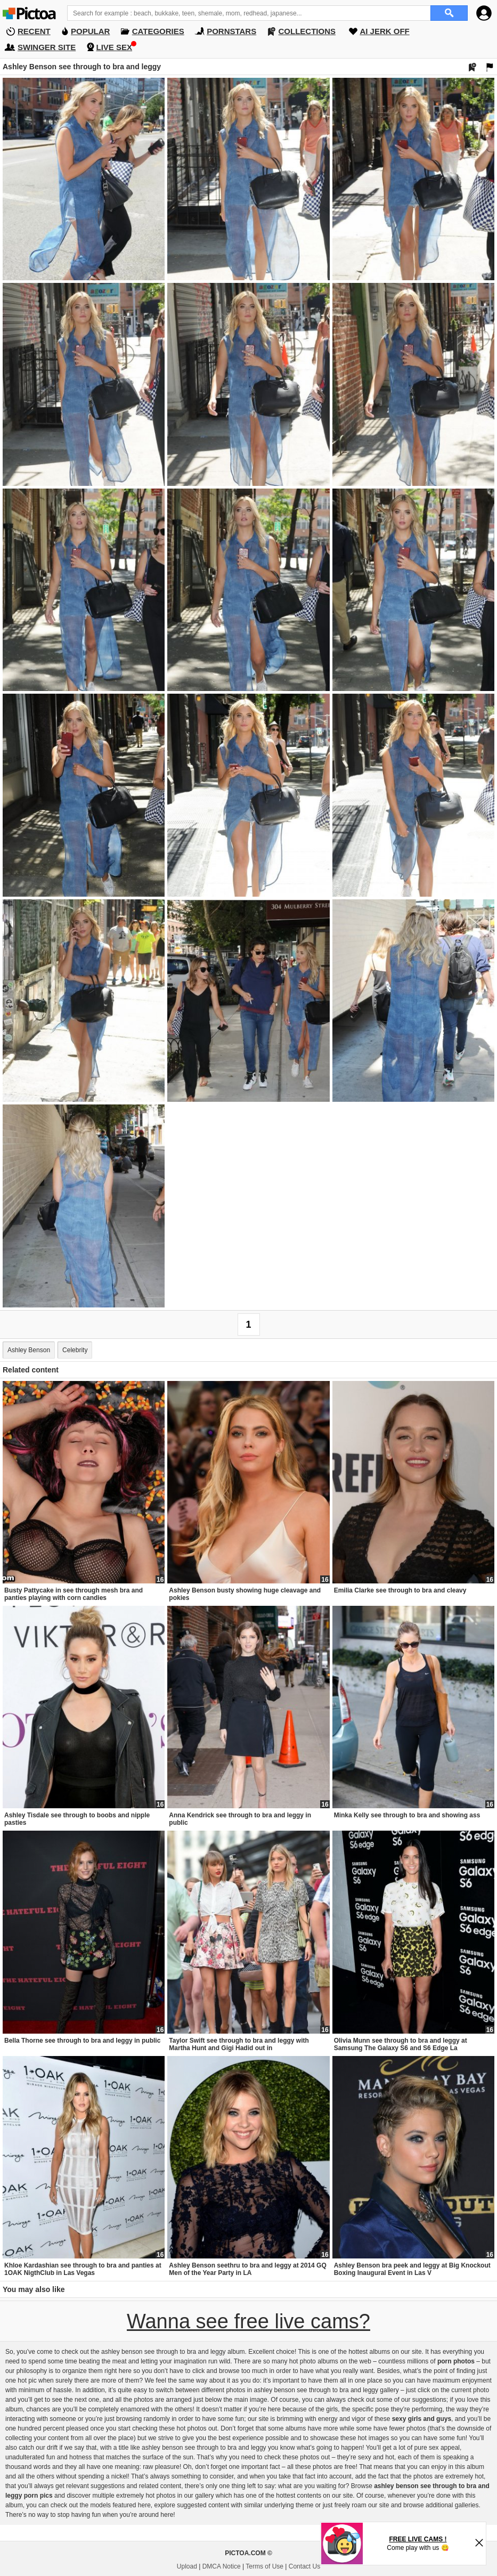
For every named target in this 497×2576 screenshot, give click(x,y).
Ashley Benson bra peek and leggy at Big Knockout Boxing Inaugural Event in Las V (412, 2269)
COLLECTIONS (307, 31)
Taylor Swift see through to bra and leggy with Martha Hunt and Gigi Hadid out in (238, 2044)
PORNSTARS (231, 31)
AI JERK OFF (384, 31)
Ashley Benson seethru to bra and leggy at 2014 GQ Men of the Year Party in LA (247, 2269)
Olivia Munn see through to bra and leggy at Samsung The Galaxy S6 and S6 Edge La (400, 2044)
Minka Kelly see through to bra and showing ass (407, 1815)
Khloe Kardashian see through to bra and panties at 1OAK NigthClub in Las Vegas (82, 2269)
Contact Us (304, 2566)
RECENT (34, 31)
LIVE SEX (114, 47)
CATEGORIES (158, 31)
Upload (187, 2566)
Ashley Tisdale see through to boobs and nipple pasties (77, 1818)
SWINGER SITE (47, 47)
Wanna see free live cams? (248, 2321)
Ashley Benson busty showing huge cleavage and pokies (245, 1594)
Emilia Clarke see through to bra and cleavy (400, 1590)
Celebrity (74, 1350)
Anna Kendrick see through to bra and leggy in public (240, 1818)
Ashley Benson (28, 1350)
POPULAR (90, 31)
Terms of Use (264, 2566)
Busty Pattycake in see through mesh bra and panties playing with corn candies (73, 1594)
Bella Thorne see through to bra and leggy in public (82, 2040)
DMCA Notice (221, 2566)
